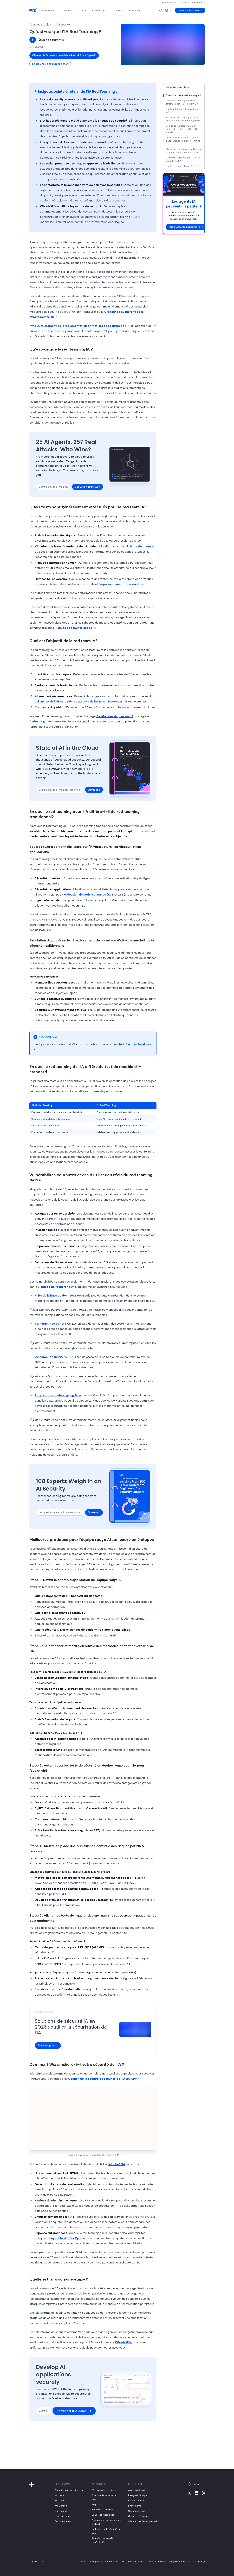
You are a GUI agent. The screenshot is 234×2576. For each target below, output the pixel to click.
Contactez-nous (136, 2510)
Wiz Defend (61, 2505)
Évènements (134, 2505)
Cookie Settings (197, 2561)
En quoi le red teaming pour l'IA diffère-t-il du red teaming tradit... (184, 119)
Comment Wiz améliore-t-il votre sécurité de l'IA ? (183, 159)
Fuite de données (142, 546)
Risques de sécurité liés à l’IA (75, 628)
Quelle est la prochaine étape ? (182, 166)
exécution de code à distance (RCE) (89, 894)
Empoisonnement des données (120, 584)
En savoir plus (48, 2045)
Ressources (99, 10)
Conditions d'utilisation (132, 2561)
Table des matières (178, 87)
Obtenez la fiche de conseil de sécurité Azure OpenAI (64, 55)
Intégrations (61, 2510)
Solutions (68, 10)
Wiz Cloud (60, 2500)
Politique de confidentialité (103, 2561)
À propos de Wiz (137, 2490)
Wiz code (59, 2495)
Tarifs (83, 10)
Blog (93, 2504)
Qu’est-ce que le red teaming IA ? (183, 95)
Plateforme (49, 10)
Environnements (63, 2516)
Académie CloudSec (102, 2509)
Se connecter (169, 2)
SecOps (148, 247)
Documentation (63, 2521)
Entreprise (135, 10)
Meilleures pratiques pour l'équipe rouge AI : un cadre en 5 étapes (183, 151)
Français (196, 2484)
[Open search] (160, 10)
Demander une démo (190, 10)
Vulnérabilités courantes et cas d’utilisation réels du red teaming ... (183, 140)
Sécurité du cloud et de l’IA (69, 2490)
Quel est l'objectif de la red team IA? (183, 110)
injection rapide (96, 573)
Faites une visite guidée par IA (50, 63)
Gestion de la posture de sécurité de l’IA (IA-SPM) (103, 2079)
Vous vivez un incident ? (192, 2)
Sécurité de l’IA (64, 1439)
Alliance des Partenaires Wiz (143, 2521)
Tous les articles (40, 24)
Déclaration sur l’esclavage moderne (167, 2561)
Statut (83, 2561)
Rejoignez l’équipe (137, 2495)
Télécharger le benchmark (186, 227)
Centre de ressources (102, 2514)
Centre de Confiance (139, 2516)
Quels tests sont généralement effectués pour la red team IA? (182, 102)
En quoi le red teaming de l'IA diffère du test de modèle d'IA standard (181, 129)
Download (94, 789)
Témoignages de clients (103, 2490)
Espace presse (136, 2500)
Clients (118, 10)
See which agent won (87, 487)
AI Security (62, 24)
